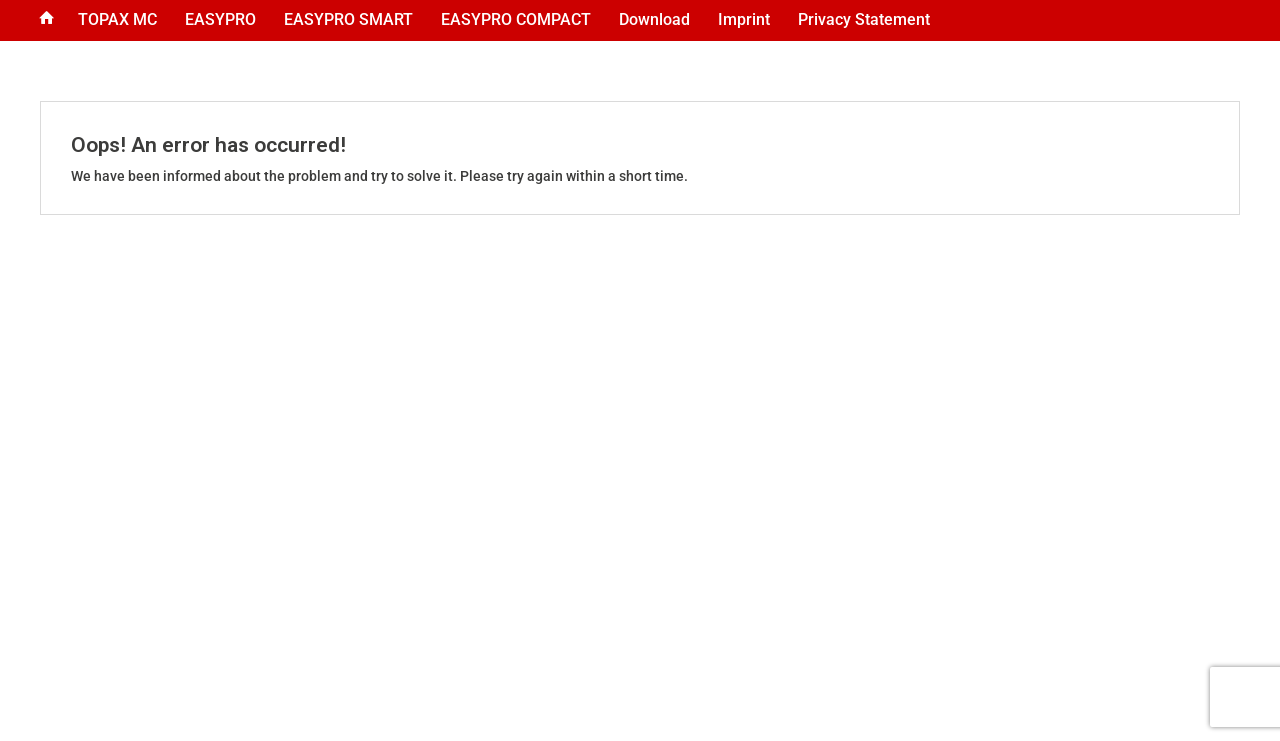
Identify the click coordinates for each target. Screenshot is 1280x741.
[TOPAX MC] (117, 20)
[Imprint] (744, 20)
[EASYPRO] (220, 20)
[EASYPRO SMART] (348, 20)
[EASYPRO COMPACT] (516, 20)
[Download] (654, 20)
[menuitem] (47, 20)
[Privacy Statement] (864, 20)
